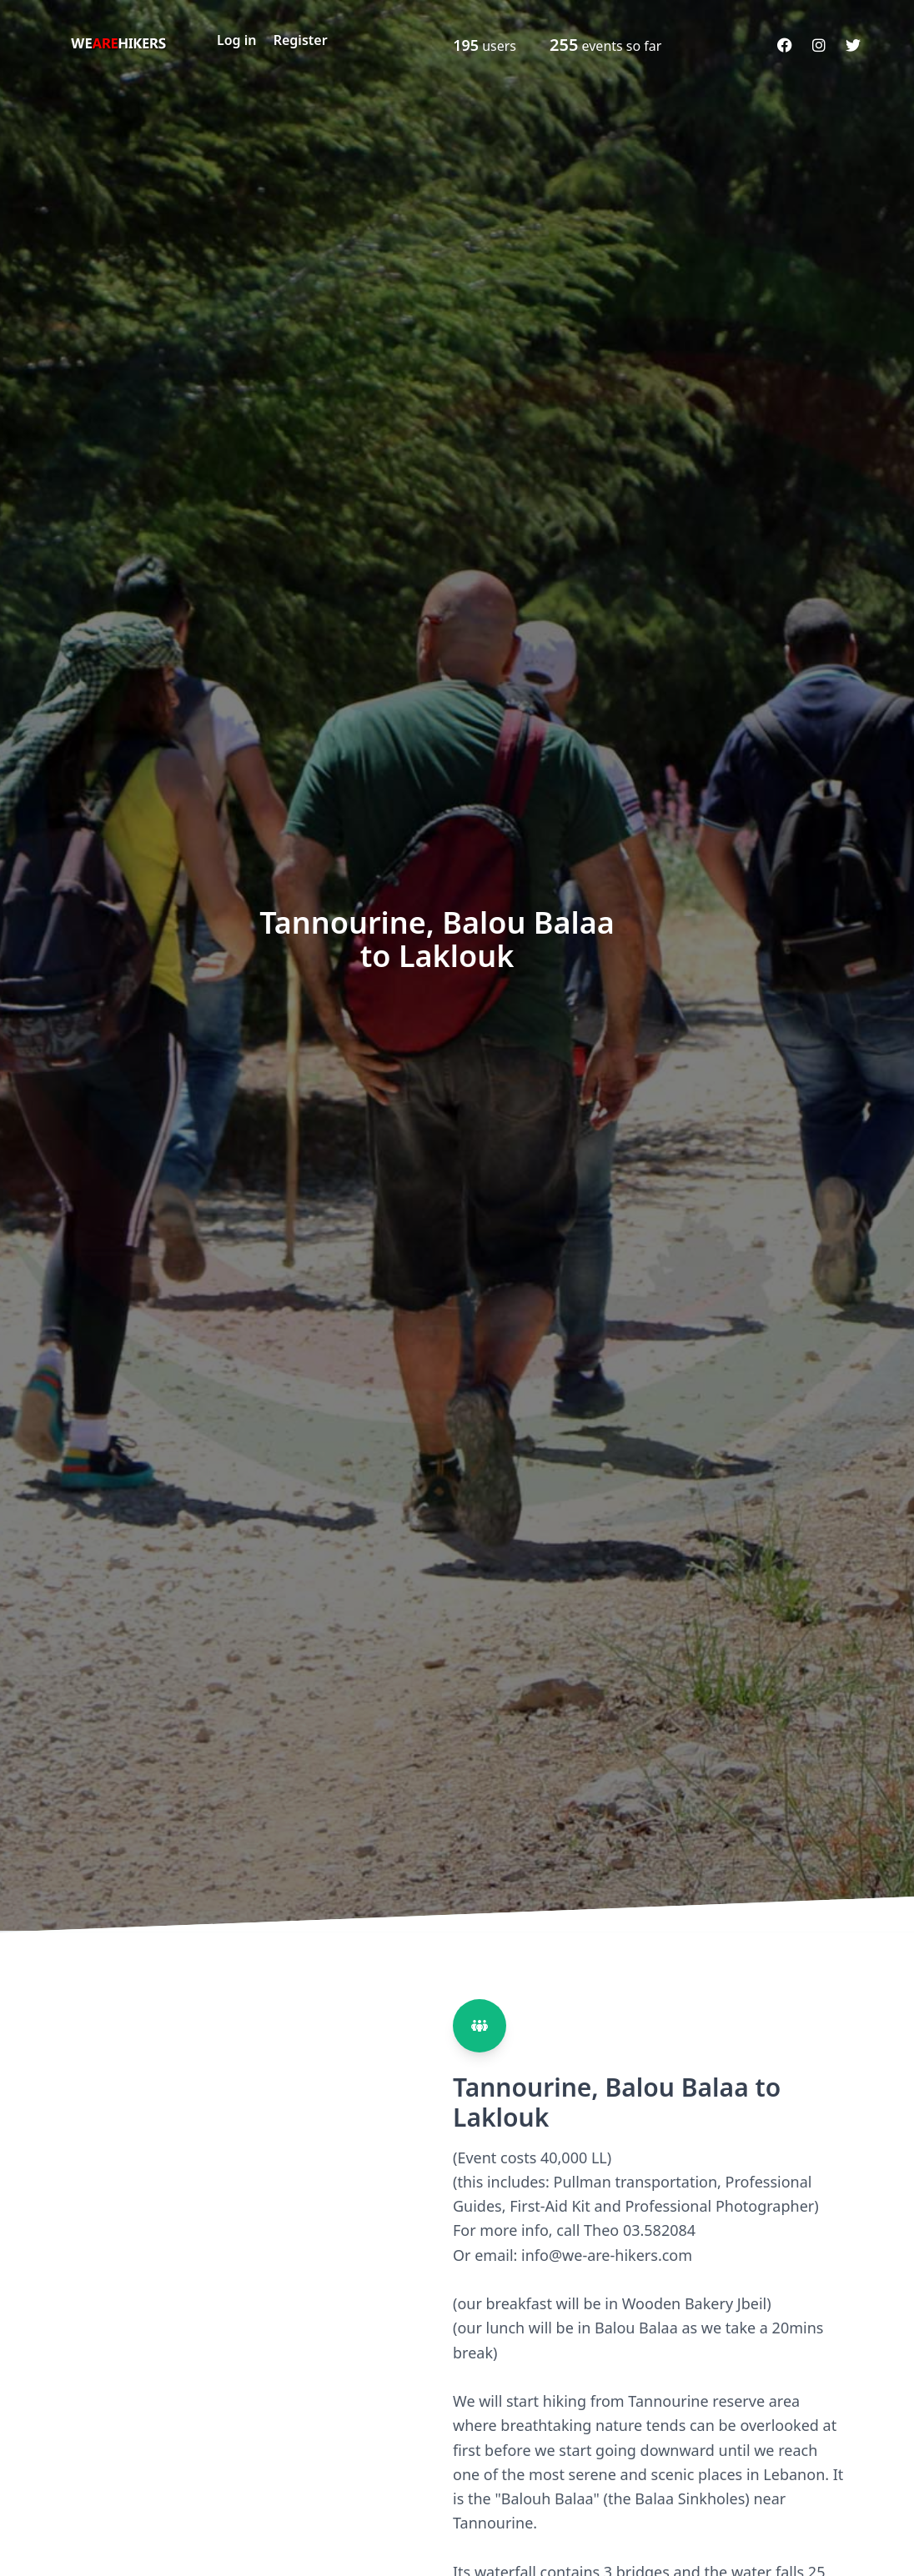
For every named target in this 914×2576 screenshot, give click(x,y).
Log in (237, 40)
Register (301, 40)
